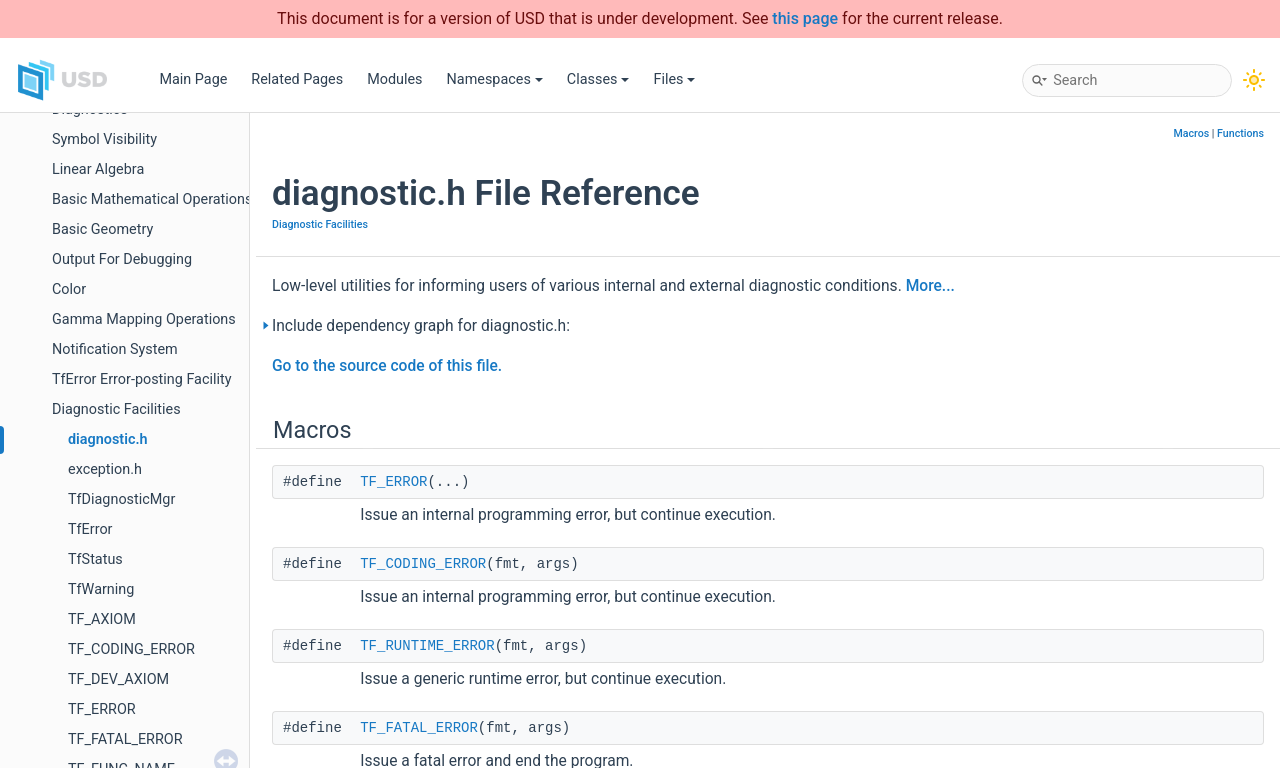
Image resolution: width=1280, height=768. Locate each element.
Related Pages (297, 79)
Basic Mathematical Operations (152, 199)
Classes (598, 79)
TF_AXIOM (102, 619)
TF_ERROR (102, 709)
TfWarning (101, 589)
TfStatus (95, 559)
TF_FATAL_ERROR (125, 739)
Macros (1191, 133)
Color (69, 289)
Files (674, 79)
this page (805, 18)
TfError (90, 529)
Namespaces (495, 79)
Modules (394, 79)
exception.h (105, 469)
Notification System (115, 349)
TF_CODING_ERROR (131, 649)
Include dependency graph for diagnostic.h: (421, 326)
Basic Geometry (102, 229)
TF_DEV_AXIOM (118, 679)
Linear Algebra (98, 169)
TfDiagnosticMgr (121, 499)
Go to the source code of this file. (387, 366)
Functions (1240, 133)
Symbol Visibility (104, 139)
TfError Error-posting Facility (142, 379)
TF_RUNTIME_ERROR (427, 646)
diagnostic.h (108, 439)
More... (930, 286)
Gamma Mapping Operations (144, 319)
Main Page (193, 79)
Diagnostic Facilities (116, 409)
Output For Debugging (122, 259)
